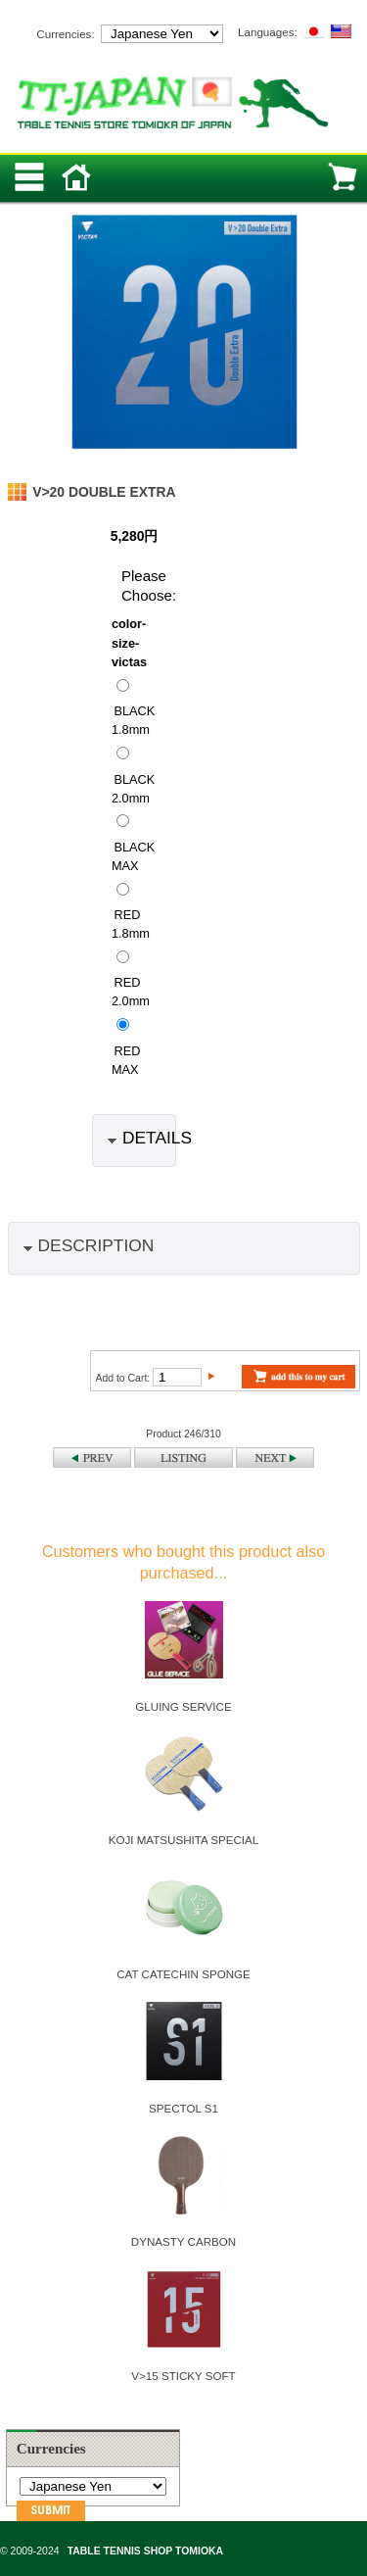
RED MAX (126, 1059)
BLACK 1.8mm (133, 720)
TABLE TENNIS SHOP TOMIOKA (145, 2551)
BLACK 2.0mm (133, 787)
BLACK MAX (133, 855)
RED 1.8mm (131, 924)
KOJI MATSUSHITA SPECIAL (184, 1839)
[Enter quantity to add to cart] (177, 1377)
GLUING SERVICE (183, 1706)
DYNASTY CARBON (183, 2241)
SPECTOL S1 (183, 2108)
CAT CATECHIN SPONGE (183, 1974)
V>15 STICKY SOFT (183, 2375)
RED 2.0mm (131, 991)
